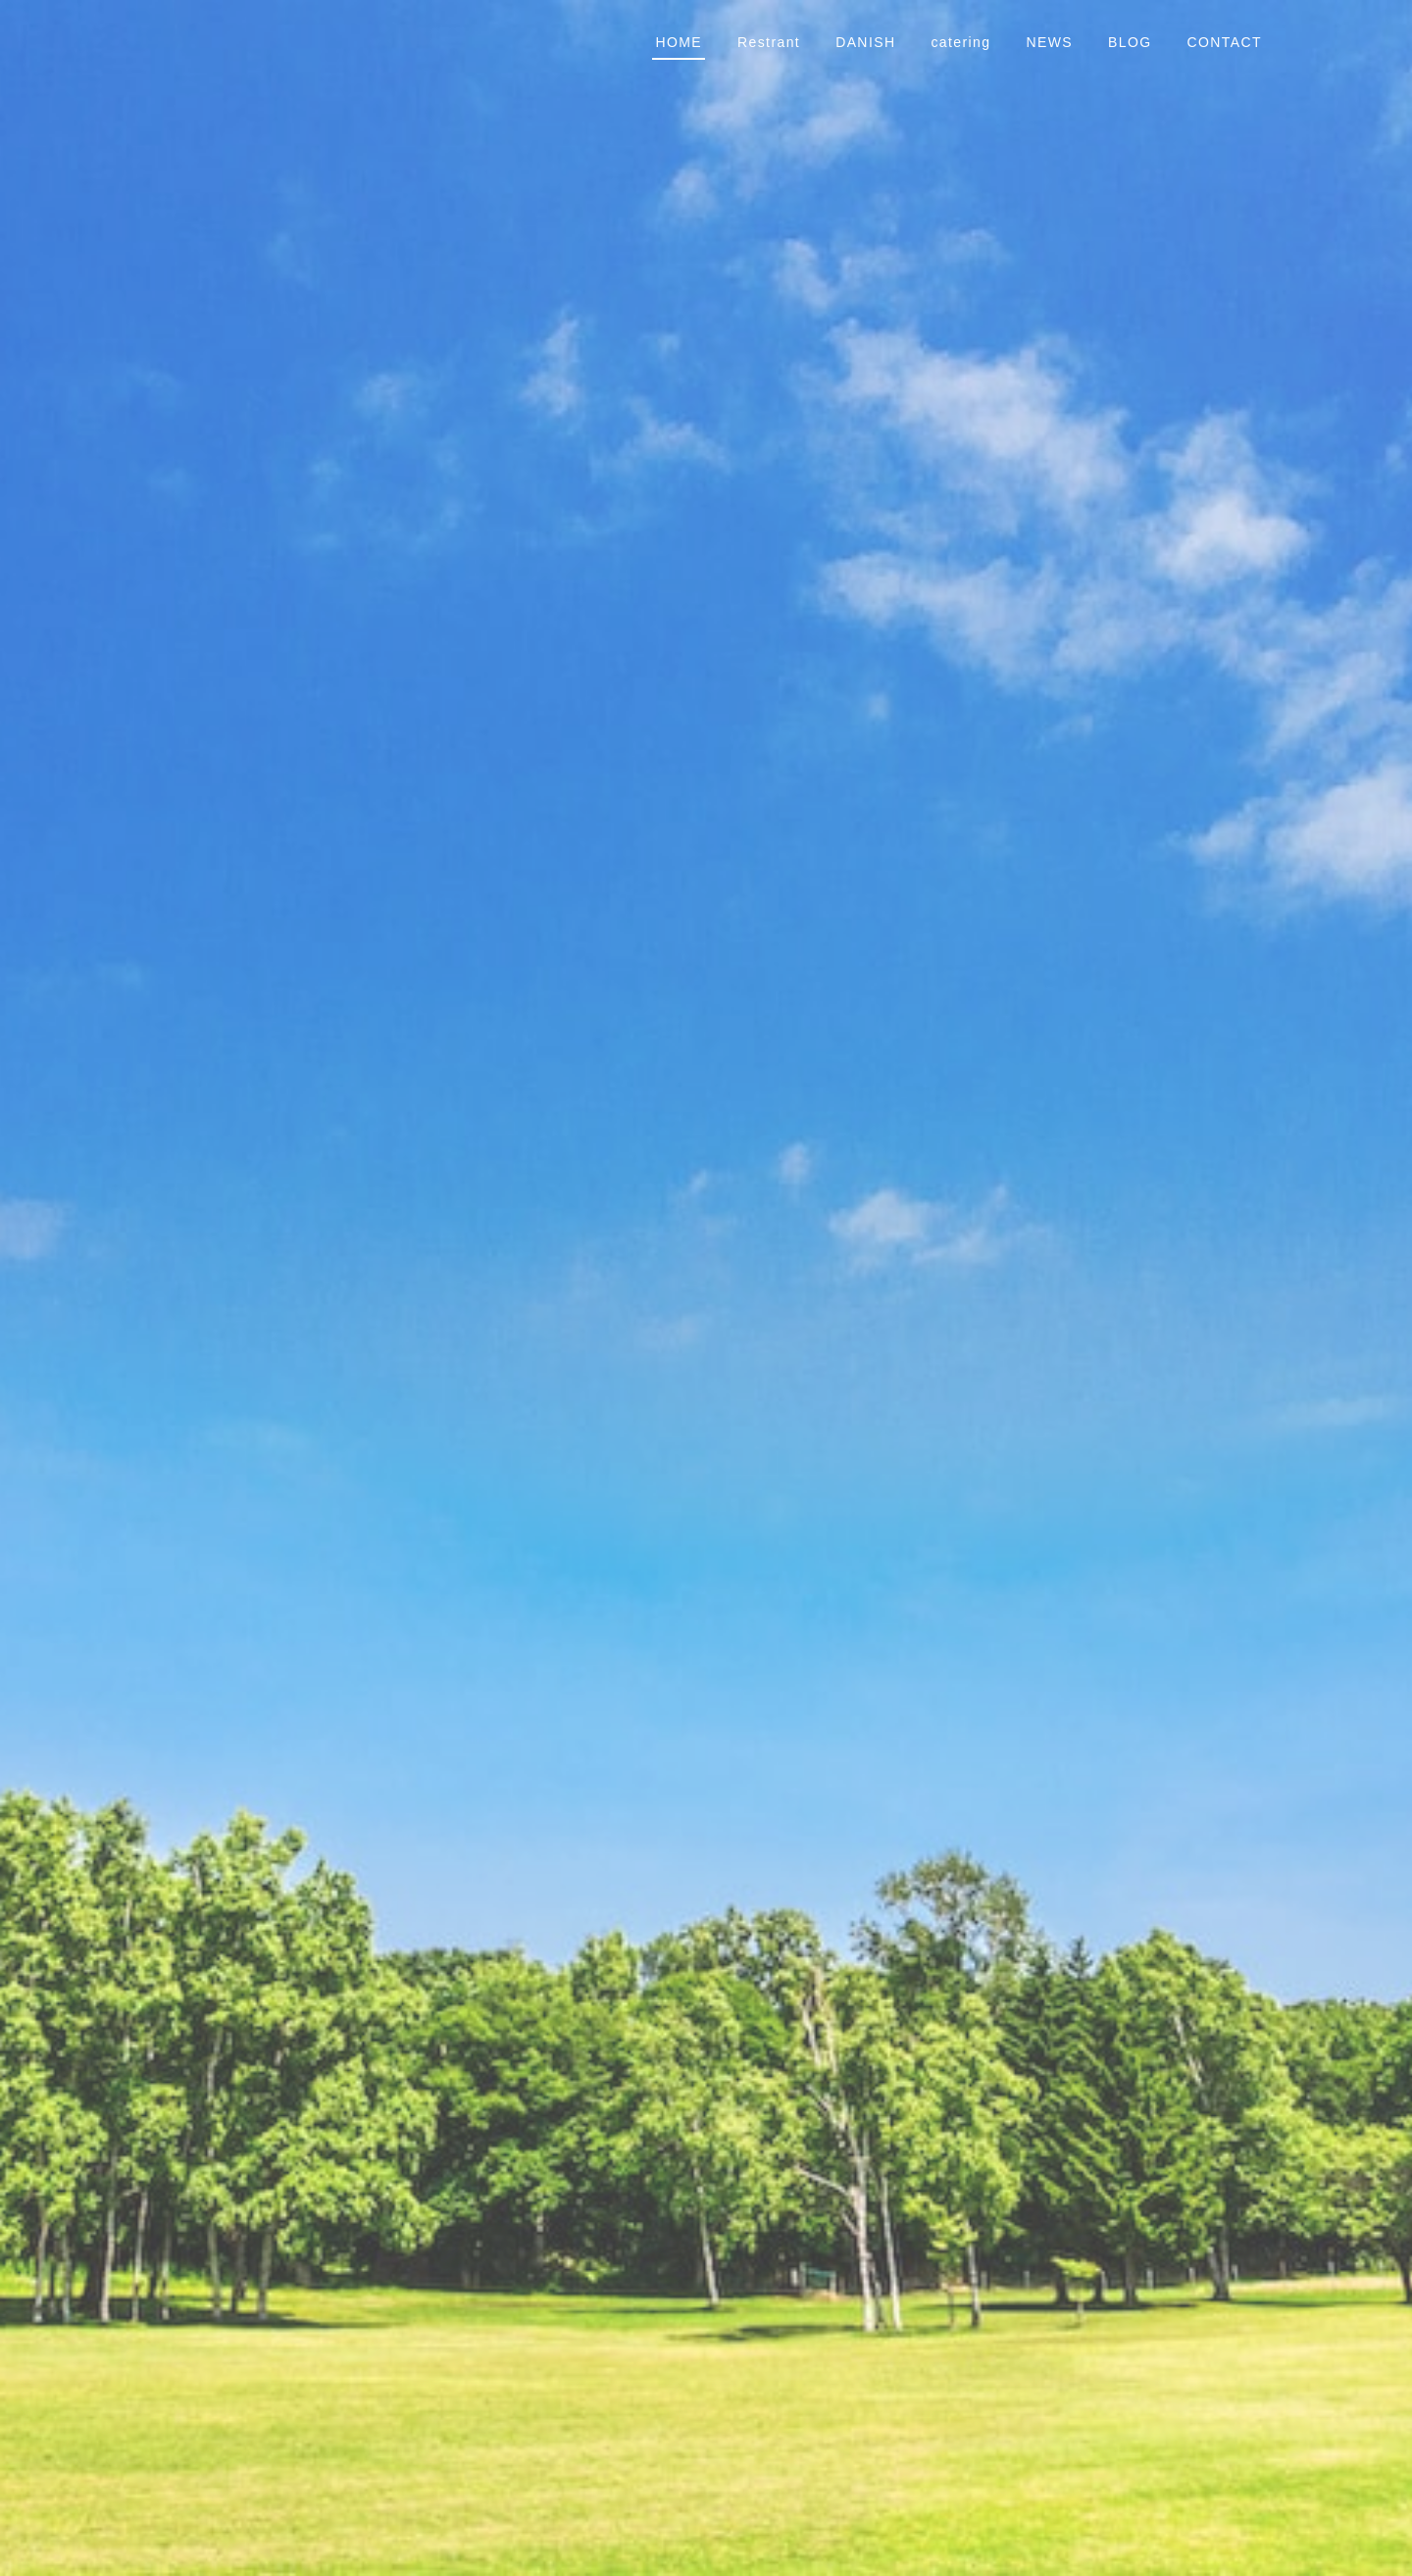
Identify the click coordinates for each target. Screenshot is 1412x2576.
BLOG (1130, 42)
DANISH (865, 42)
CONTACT (1224, 42)
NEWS (1049, 42)
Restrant (768, 42)
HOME (678, 42)
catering (960, 42)
